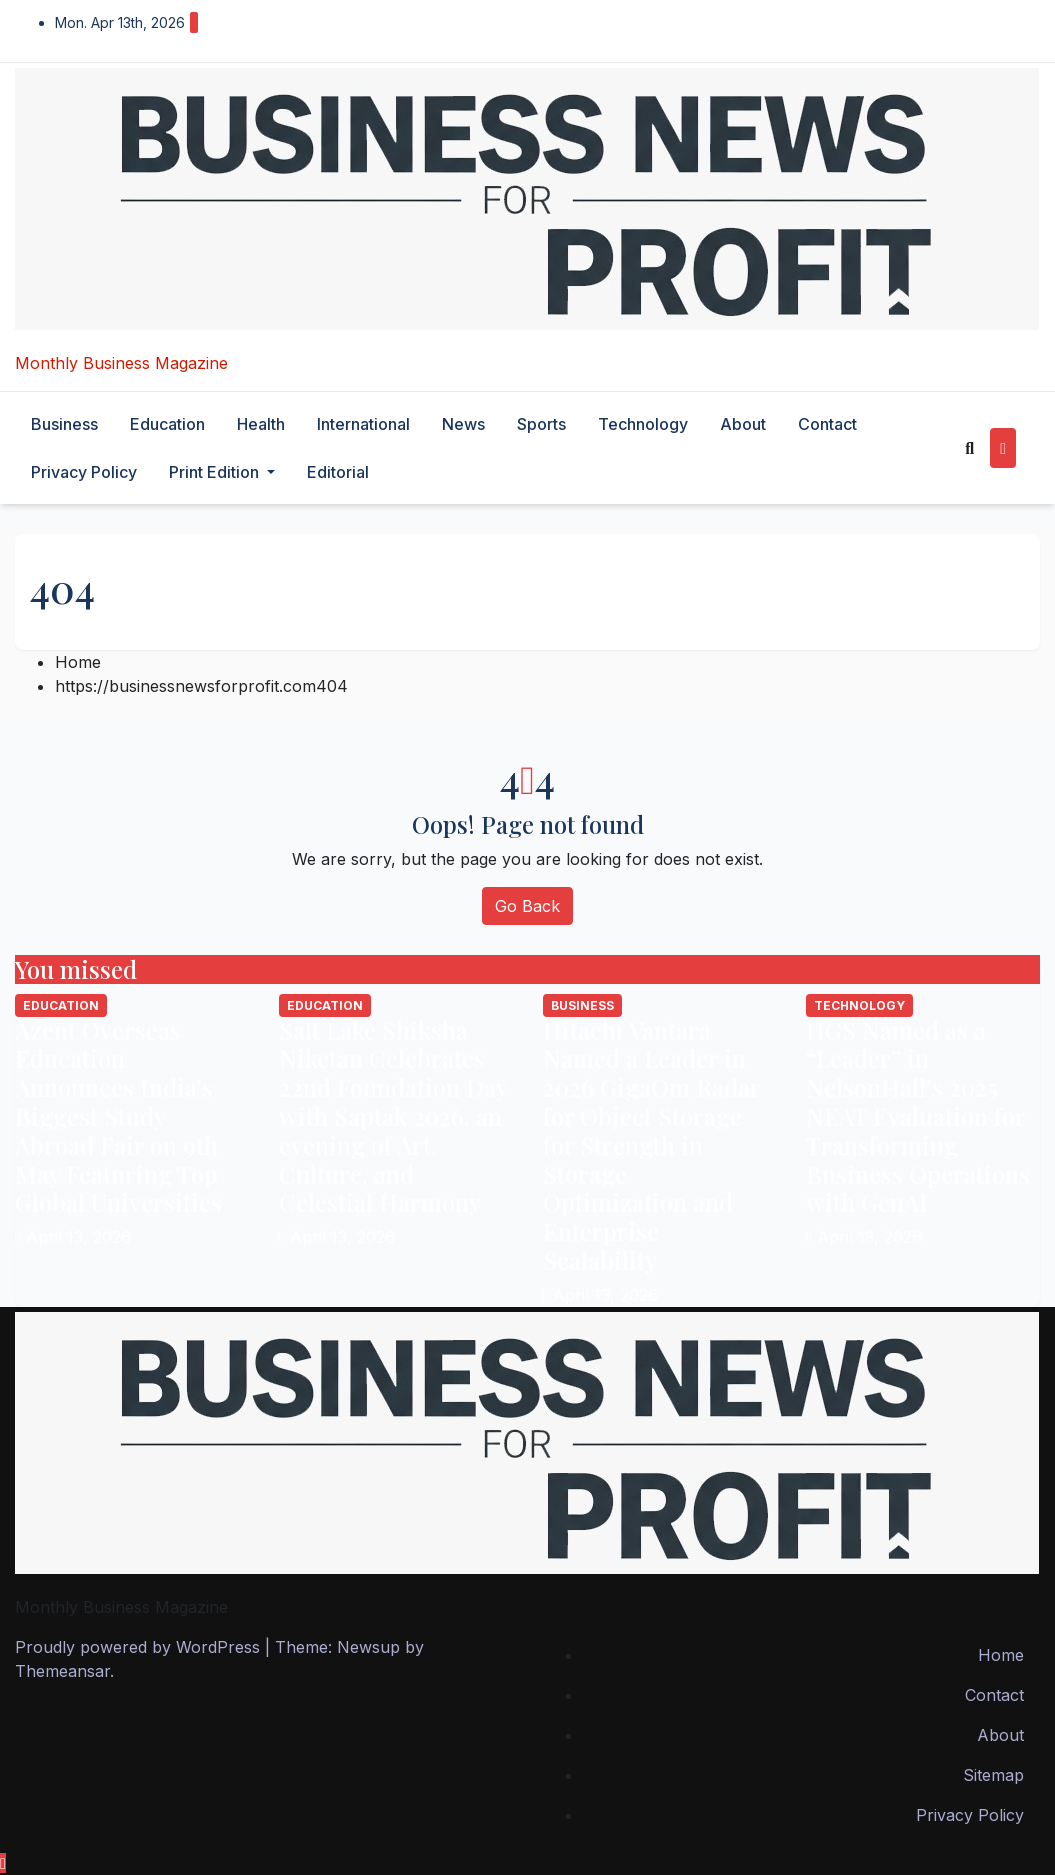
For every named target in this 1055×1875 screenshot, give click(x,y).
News (463, 424)
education (167, 424)
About (743, 424)
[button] (969, 448)
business (64, 424)
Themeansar (62, 1671)
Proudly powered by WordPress (140, 1647)
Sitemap (993, 1775)
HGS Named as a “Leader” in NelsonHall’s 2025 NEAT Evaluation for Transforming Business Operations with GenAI (918, 1116)
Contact (827, 424)
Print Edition (222, 472)
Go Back (527, 906)
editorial (338, 472)
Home (78, 662)
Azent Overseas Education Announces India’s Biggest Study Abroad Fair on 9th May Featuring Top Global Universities (118, 1116)
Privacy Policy (84, 472)
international (363, 424)
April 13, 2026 (78, 1237)
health (261, 424)
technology (643, 424)
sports (541, 424)
